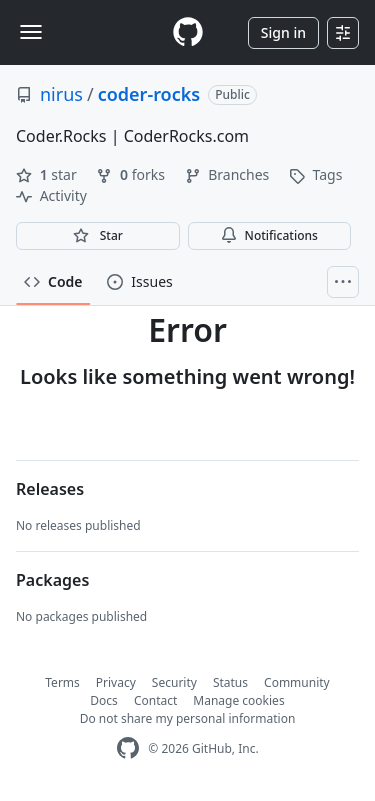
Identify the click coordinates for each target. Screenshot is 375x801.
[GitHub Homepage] (128, 748)
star (48, 174)
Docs (104, 700)
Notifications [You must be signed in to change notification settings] (269, 235)
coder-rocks (149, 94)
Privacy (116, 682)
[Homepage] (188, 32)
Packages (52, 580)
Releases (50, 489)
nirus (61, 94)
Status (230, 682)
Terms (62, 682)
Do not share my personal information (188, 718)
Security (174, 682)
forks (132, 174)
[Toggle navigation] (31, 32)
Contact (155, 700)
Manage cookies (238, 700)
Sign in (283, 32)
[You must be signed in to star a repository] (98, 236)
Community (297, 682)
